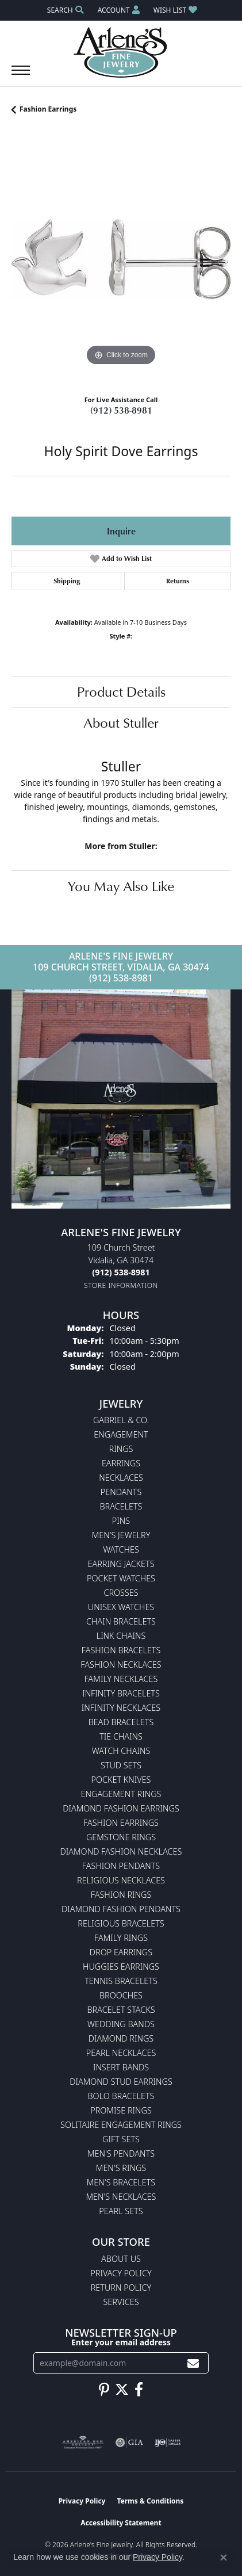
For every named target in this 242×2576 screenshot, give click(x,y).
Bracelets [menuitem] (121, 1506)
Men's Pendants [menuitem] (121, 2153)
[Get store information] (121, 1285)
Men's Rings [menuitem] (121, 2167)
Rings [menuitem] (121, 1448)
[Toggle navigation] (20, 76)
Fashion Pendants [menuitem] (121, 1865)
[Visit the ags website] (83, 2442)
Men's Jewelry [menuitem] (121, 1535)
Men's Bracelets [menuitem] (121, 2182)
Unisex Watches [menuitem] (121, 1607)
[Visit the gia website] (129, 2442)
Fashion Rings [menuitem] (121, 1894)
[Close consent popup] (223, 2557)
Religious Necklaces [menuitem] (121, 1880)
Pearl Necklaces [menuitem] (121, 2052)
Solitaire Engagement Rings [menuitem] (121, 2124)
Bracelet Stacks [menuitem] (121, 2009)
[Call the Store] (120, 1272)
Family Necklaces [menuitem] (121, 1678)
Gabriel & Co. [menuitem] (121, 1420)
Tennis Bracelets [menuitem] (121, 1980)
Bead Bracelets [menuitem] (121, 1722)
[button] (64, 10)
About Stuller (121, 722)
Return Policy (121, 2287)
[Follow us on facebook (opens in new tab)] (139, 2390)
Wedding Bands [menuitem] (121, 2024)
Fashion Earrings (48, 109)
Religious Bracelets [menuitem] (121, 1923)
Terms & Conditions (150, 2501)
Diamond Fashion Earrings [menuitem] (121, 1808)
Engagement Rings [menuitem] (121, 1793)
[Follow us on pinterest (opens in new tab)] (104, 2390)
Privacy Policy (120, 2273)
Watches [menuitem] (121, 1549)
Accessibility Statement (120, 2523)
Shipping (66, 581)
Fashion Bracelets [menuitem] (121, 1650)
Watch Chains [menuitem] (121, 1750)
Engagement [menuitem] (121, 1434)
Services (121, 2301)
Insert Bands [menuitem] (121, 2067)
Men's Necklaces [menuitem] (121, 2196)
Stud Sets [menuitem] (121, 1765)
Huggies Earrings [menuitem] (121, 1966)
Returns (177, 581)
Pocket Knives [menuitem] (121, 1779)
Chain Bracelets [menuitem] (121, 1621)
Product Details (121, 691)
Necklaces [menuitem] (121, 1477)
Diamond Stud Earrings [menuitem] (121, 2081)
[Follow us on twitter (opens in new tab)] (122, 2390)
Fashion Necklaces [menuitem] (120, 1664)
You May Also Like (121, 886)
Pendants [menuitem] (121, 1491)
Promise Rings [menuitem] (121, 2110)
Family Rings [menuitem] (121, 1937)
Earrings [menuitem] (121, 1463)
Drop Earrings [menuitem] (121, 1952)
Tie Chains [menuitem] (121, 1736)
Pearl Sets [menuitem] (121, 2211)
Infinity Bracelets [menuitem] (121, 1693)
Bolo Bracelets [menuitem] (121, 2095)
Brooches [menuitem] (121, 1995)
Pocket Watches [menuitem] (121, 1578)
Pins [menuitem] (121, 1520)
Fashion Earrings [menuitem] (121, 1822)
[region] (121, 259)
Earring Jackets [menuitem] (120, 1563)
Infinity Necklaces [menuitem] (121, 1707)
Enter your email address (121, 2342)
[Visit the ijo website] (167, 2442)
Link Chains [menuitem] (121, 1635)
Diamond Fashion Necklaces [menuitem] (121, 1851)
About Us (121, 2258)
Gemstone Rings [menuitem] (121, 1837)
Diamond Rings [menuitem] (121, 2038)
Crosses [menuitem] (120, 1592)
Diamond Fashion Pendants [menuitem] (121, 1909)
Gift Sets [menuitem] (121, 2139)
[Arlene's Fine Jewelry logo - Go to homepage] (121, 52)
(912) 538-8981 (121, 410)
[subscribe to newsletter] (193, 2363)
